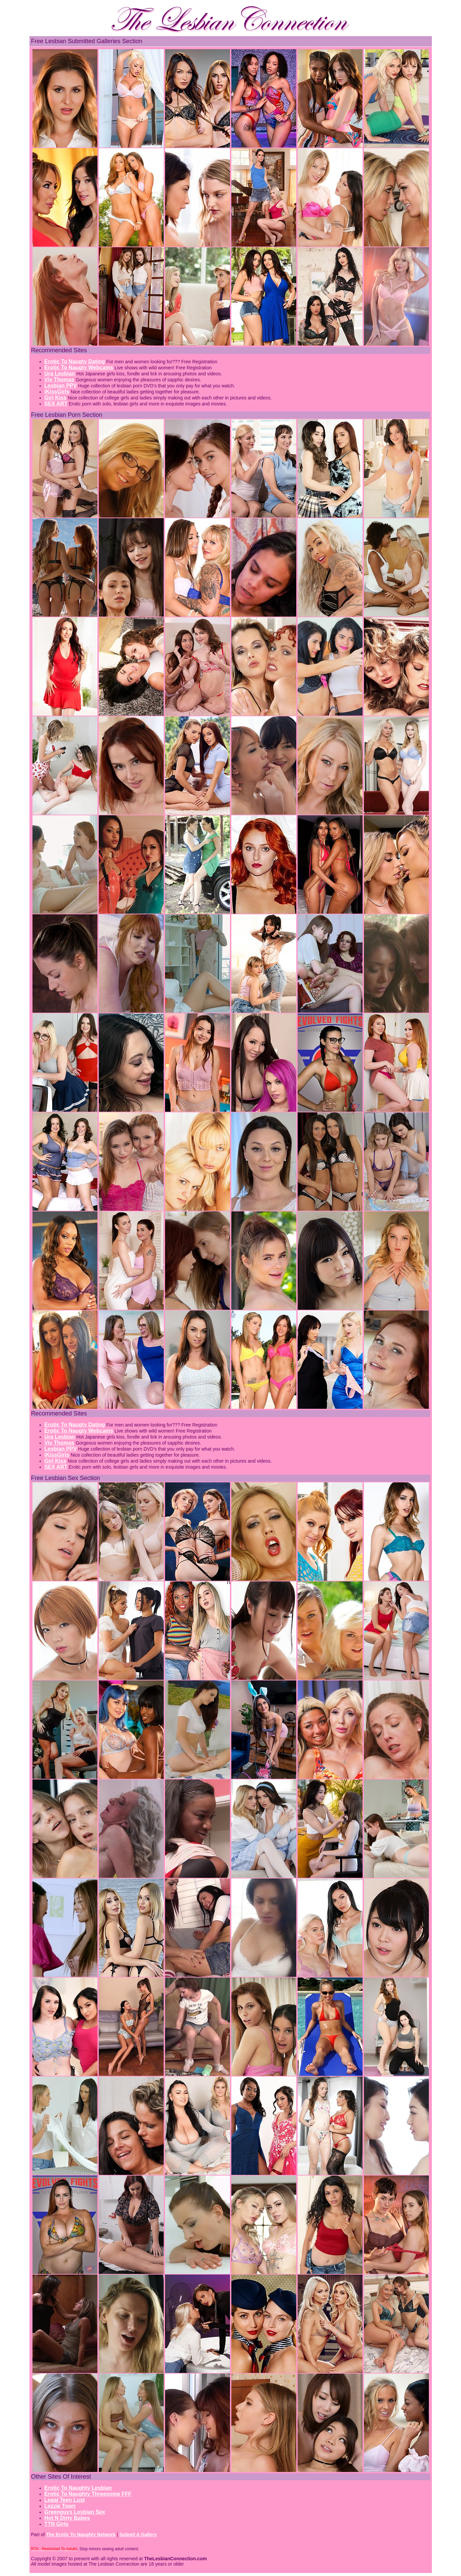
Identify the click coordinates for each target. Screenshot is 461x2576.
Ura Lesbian (60, 373)
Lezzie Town (60, 2506)
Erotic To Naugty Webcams (79, 367)
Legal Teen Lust (65, 2500)
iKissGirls (57, 391)
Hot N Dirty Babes (67, 2518)
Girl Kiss (56, 397)
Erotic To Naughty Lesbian (78, 2488)
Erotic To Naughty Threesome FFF (88, 2494)
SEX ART (56, 403)
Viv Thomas (60, 379)
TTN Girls (57, 2524)
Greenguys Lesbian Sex (75, 2512)
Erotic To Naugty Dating (75, 361)
